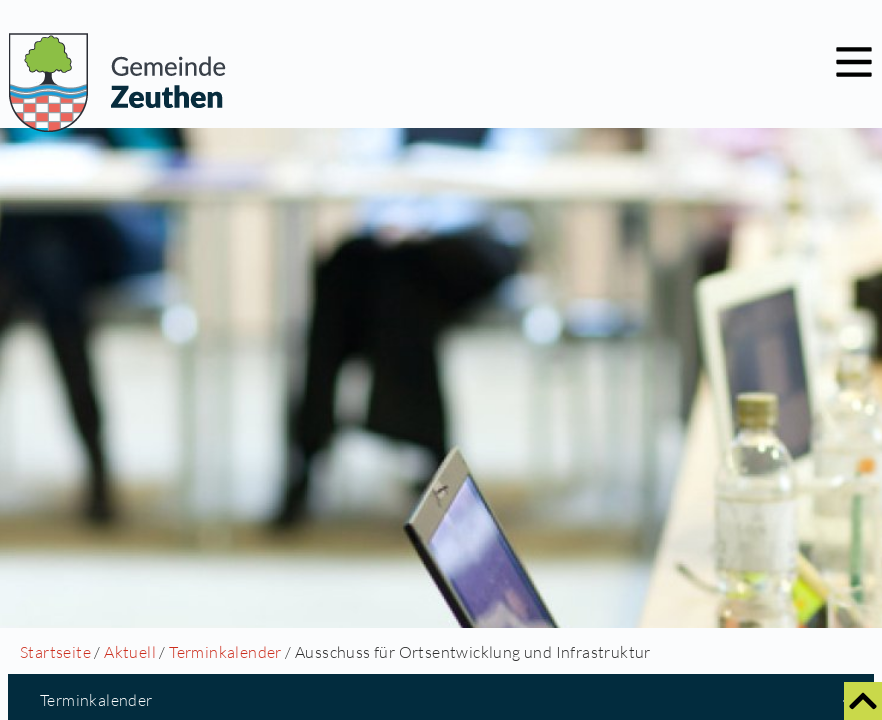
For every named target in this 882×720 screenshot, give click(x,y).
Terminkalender (225, 652)
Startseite (55, 652)
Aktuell (130, 652)
